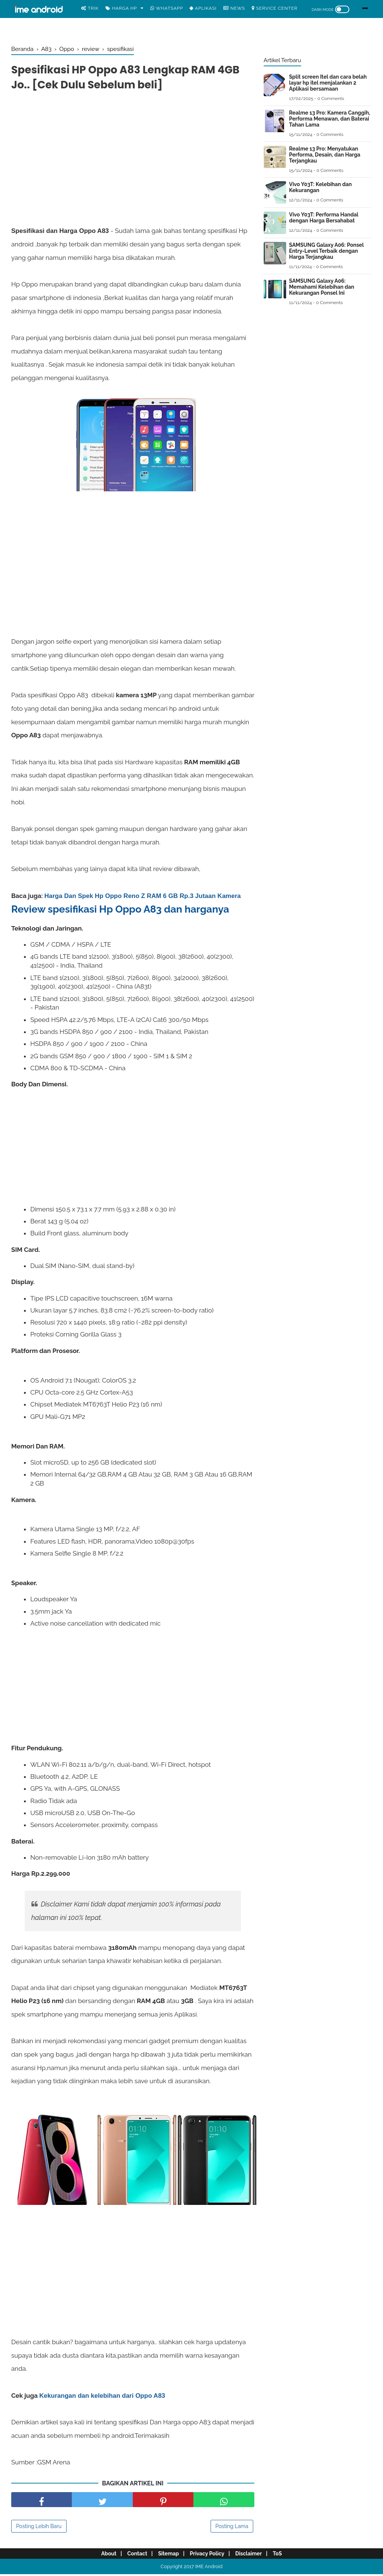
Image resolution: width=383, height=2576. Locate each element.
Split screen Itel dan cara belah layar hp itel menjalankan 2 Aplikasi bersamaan (328, 83)
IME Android (209, 2569)
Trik (90, 8)
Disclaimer (253, 2556)
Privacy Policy (209, 2556)
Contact (133, 2556)
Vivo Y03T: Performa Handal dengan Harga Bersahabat (323, 218)
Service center (274, 8)
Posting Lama (231, 2528)
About (101, 2556)
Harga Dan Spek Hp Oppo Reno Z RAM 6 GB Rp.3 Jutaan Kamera (143, 897)
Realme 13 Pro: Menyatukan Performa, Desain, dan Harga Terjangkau (325, 155)
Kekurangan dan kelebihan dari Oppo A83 (102, 2397)
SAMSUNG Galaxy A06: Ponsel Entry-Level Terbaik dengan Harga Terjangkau (326, 251)
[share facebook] (41, 2501)
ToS (284, 2556)
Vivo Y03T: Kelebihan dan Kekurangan (320, 187)
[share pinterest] (163, 2501)
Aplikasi (203, 8)
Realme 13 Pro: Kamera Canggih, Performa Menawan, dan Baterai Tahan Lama (329, 119)
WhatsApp (166, 8)
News (234, 8)
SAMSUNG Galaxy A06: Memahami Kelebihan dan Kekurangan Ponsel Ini (321, 287)
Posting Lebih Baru (39, 2528)
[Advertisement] (132, 152)
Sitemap (167, 2556)
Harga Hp (121, 8)
